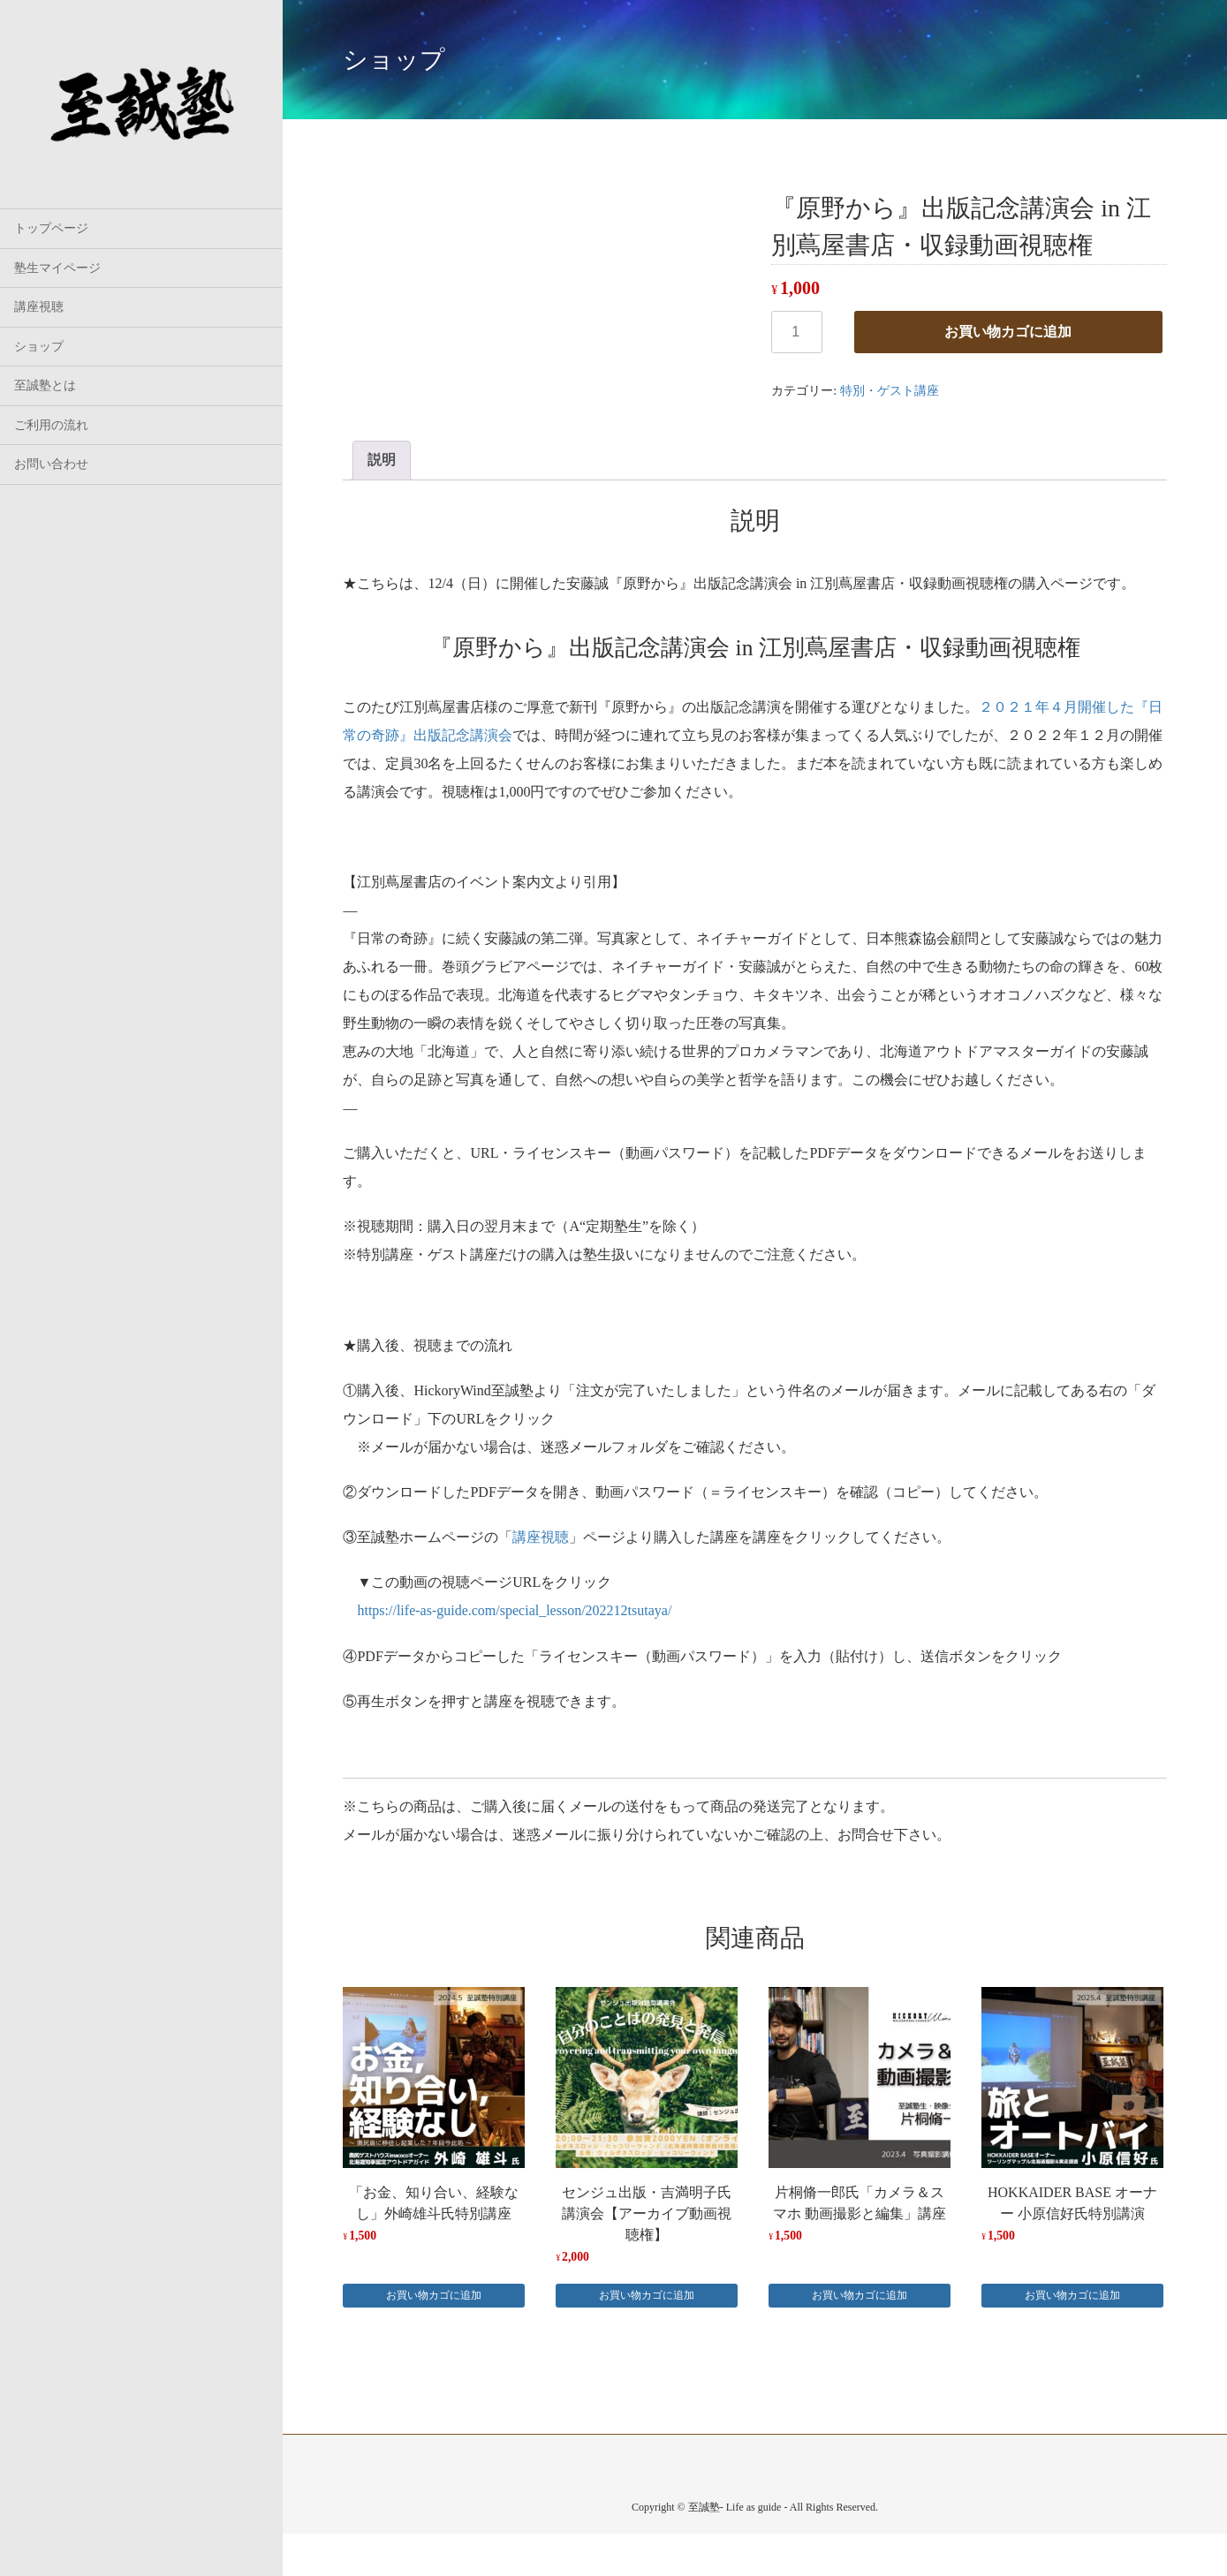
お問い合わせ (51, 464)
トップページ (51, 228)
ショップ (39, 346)
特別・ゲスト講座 (889, 390)
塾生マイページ (57, 268)
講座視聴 (39, 307)
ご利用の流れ (51, 425)
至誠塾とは (45, 385)
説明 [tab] (381, 459)
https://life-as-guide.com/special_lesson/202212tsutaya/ (514, 1610)
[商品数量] (796, 332)
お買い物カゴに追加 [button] (433, 2295)
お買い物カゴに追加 (1008, 331)
